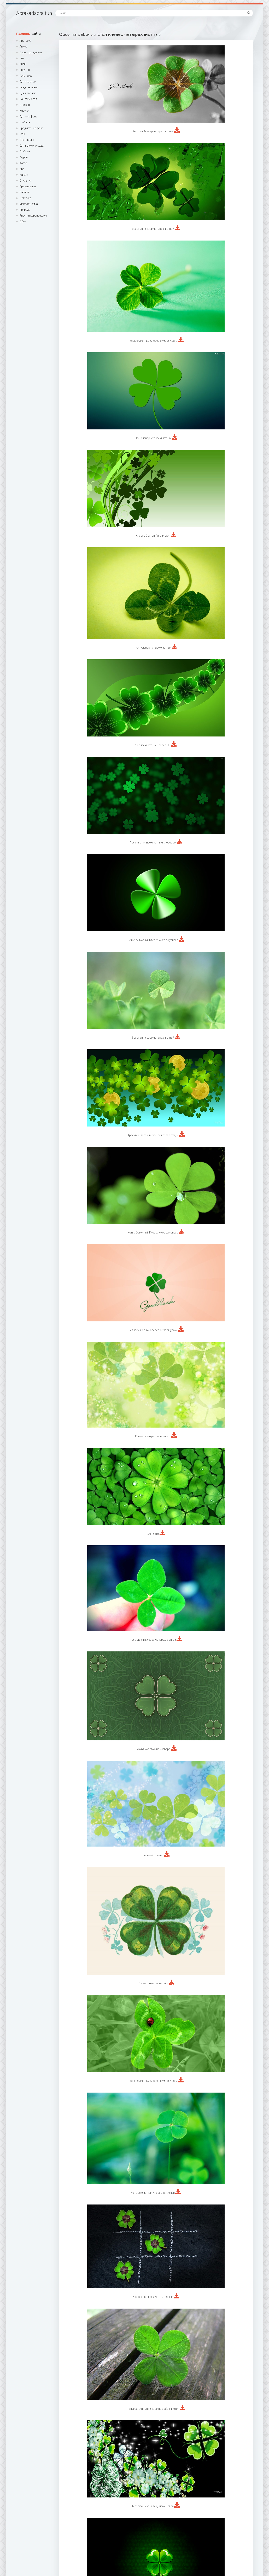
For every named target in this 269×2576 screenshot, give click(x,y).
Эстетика (25, 198)
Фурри (24, 157)
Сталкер (25, 104)
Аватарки (25, 40)
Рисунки (25, 69)
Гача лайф (26, 75)
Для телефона (28, 116)
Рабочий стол (28, 99)
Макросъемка (29, 204)
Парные (24, 192)
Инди (23, 64)
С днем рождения (31, 52)
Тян (22, 58)
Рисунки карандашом (33, 215)
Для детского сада (32, 145)
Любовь (25, 151)
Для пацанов (28, 81)
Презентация (28, 186)
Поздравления (29, 87)
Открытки (25, 180)
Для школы (27, 139)
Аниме (23, 46)
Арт (22, 169)
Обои (23, 221)
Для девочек (28, 93)
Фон (22, 134)
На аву (24, 174)
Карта (23, 163)
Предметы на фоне (31, 128)
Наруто (24, 110)
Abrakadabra (34, 13)
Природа (25, 209)
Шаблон (25, 122)
